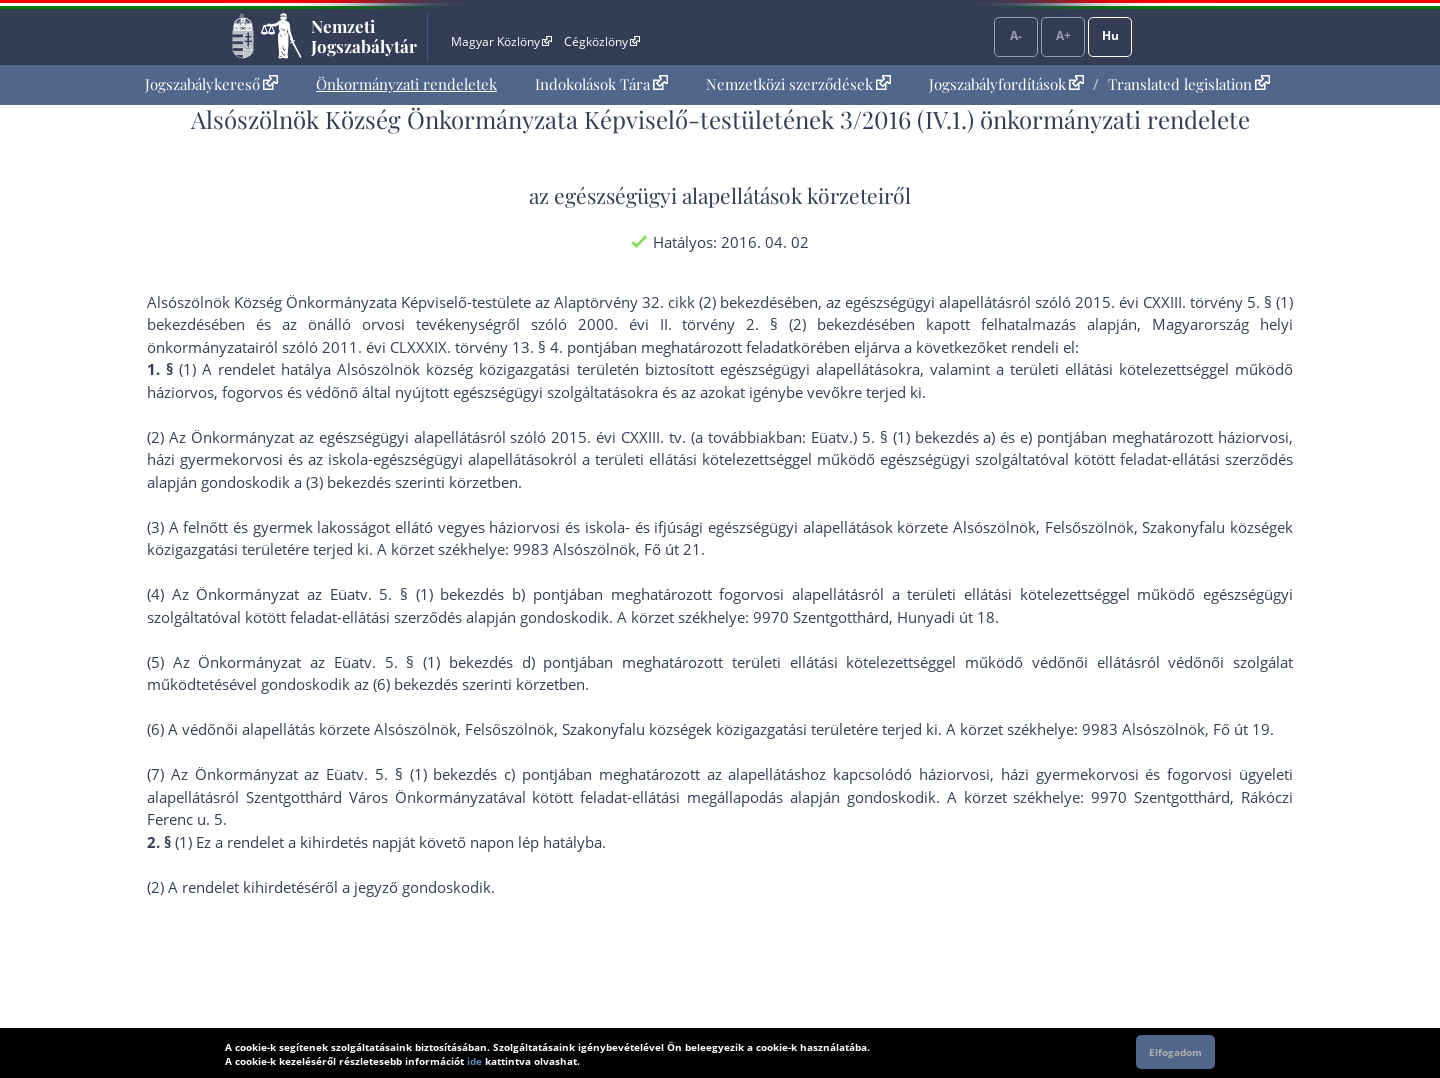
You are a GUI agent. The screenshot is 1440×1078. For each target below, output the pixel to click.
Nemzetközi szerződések (798, 84)
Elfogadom (1175, 1052)
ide (474, 1061)
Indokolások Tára (601, 84)
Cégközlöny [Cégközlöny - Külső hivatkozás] (602, 41)
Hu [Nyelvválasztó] (1110, 35)
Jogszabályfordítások (1006, 84)
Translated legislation (1189, 84)
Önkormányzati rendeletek (406, 84)
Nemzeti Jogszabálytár (364, 36)
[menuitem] (211, 84)
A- (1016, 35)
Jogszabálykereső (211, 84)
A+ (1063, 35)
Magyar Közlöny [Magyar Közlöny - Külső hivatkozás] (501, 41)
